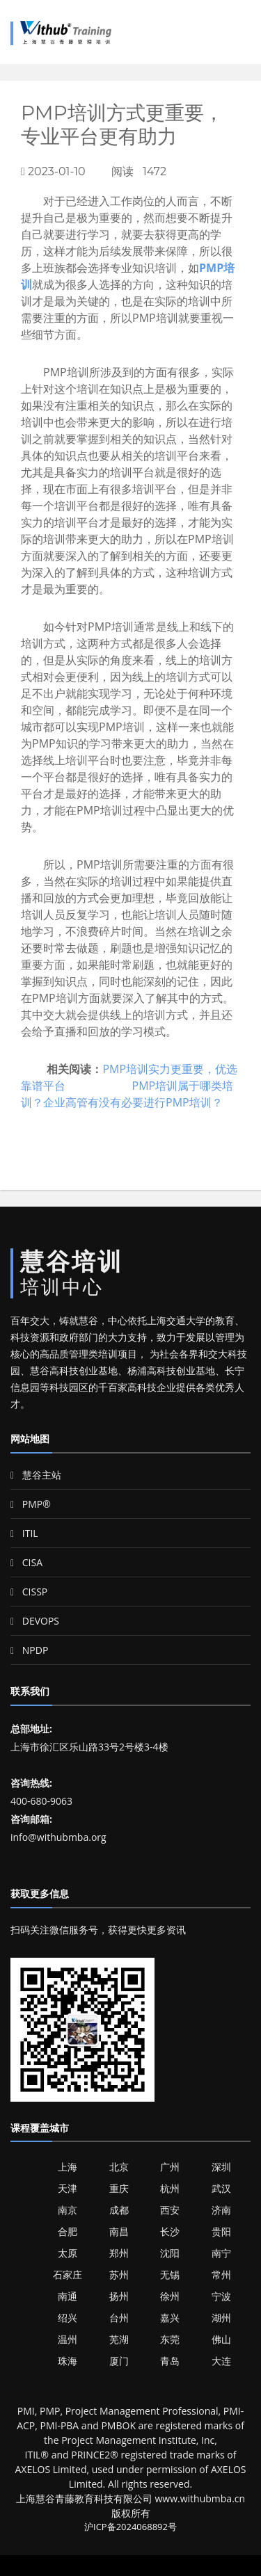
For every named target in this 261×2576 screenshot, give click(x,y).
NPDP (29, 1650)
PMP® (30, 1504)
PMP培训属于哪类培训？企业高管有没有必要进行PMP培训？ (127, 1094)
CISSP (28, 1591)
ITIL (24, 1533)
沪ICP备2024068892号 (130, 2526)
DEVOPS (34, 1620)
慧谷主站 (35, 1474)
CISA (26, 1562)
